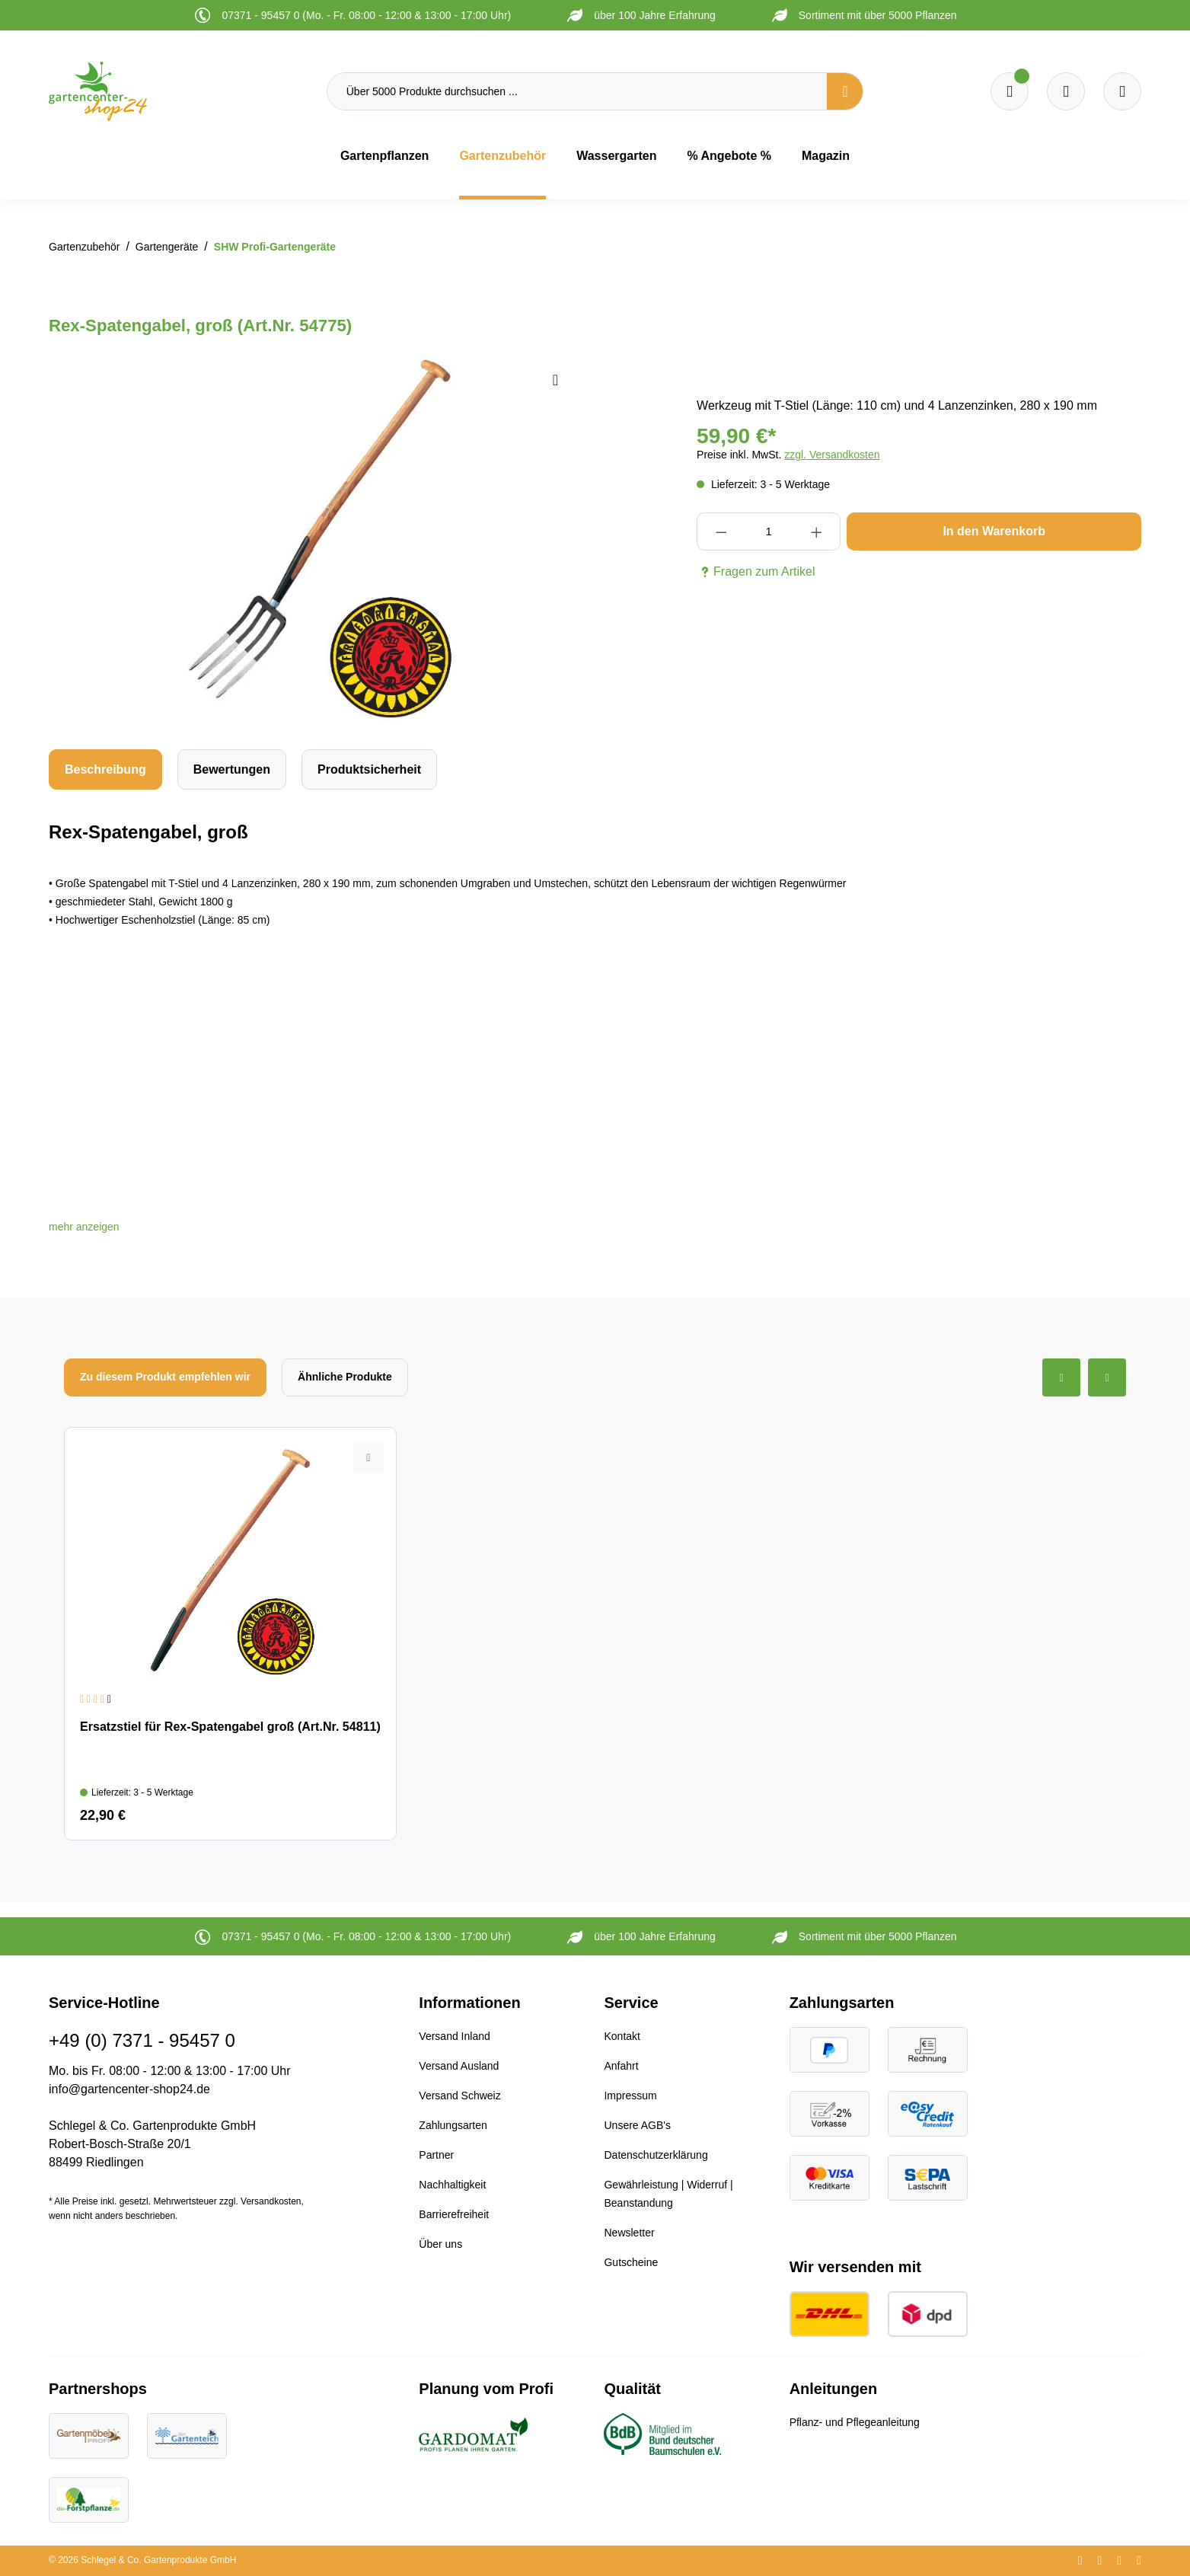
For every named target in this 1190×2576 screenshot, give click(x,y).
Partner (436, 2155)
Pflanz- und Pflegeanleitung (855, 2422)
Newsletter (629, 2232)
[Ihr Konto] (1122, 91)
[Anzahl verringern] (721, 531)
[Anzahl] (768, 531)
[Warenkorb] (1066, 91)
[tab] (105, 769)
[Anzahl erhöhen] (817, 531)
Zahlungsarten (453, 2125)
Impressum (630, 2095)
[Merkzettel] (1010, 91)
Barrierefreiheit (454, 2214)
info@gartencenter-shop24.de (129, 2089)
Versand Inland (454, 2036)
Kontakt (622, 2036)
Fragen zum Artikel (756, 571)
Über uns (440, 2244)
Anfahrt (621, 2066)
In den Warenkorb (994, 531)
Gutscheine (631, 2262)
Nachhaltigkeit (452, 2185)
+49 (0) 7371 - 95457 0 (142, 2040)
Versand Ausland (459, 2066)
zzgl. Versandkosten (831, 454)
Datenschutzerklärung (655, 2155)
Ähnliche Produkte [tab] (345, 1377)
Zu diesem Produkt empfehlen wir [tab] (165, 1377)
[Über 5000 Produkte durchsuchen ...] (577, 91)
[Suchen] (845, 91)
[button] (84, 1227)
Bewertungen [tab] (231, 769)
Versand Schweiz (459, 2095)
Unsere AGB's (637, 2125)
